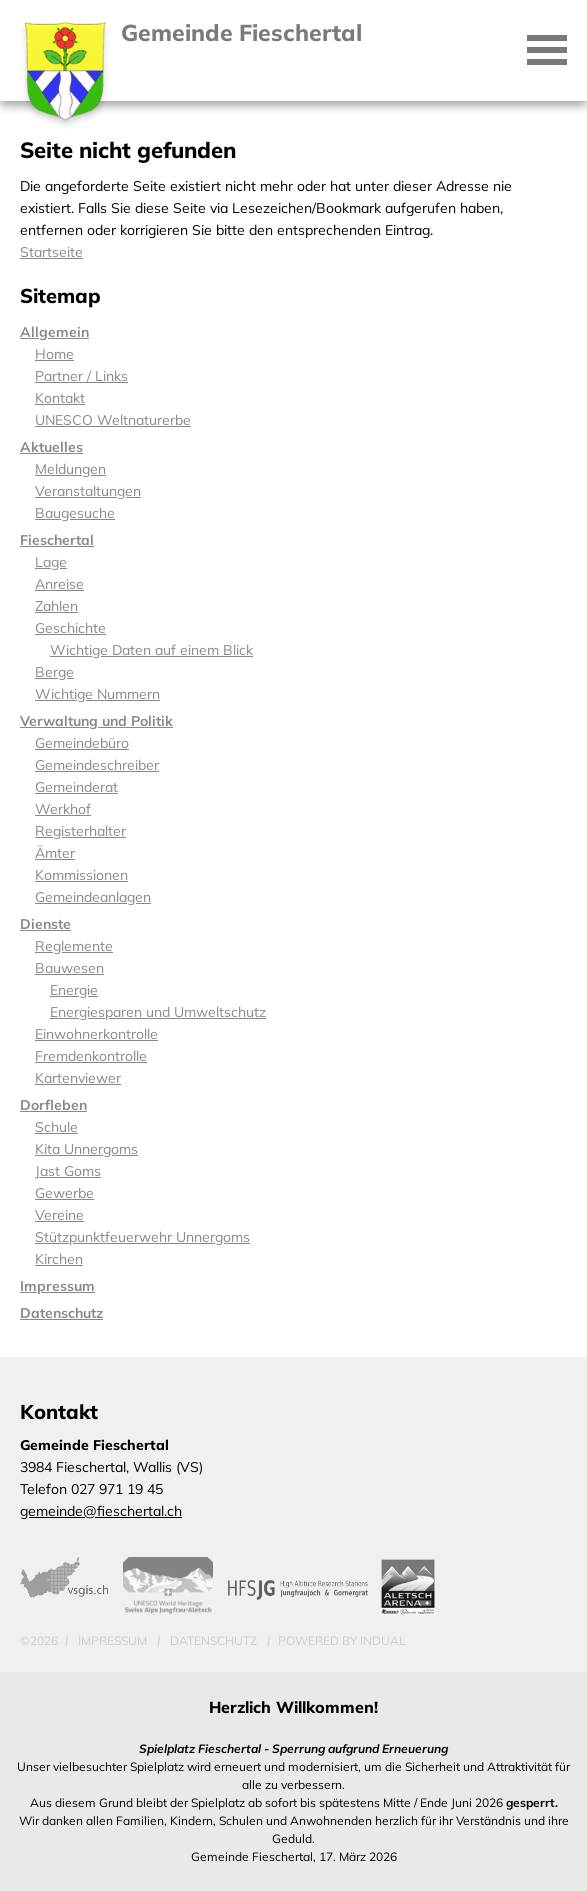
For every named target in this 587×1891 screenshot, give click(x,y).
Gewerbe (64, 1193)
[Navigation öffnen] (547, 50)
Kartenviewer (78, 1078)
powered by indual (342, 1640)
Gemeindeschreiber (97, 765)
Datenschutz (61, 1313)
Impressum (57, 1286)
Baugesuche (75, 513)
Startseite (51, 252)
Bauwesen (69, 968)
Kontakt (60, 398)
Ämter (55, 853)
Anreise (59, 584)
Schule (56, 1127)
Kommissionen (81, 875)
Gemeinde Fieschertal (241, 32)
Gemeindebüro (82, 743)
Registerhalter (80, 831)
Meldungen (70, 469)
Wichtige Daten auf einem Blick (151, 650)
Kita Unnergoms (86, 1149)
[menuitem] (293, 332)
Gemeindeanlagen (93, 897)
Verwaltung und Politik (96, 721)
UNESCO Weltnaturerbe (113, 420)
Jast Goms (68, 1171)
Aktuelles (51, 447)
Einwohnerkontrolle (96, 1034)
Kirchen (59, 1259)
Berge (54, 672)
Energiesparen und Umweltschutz (158, 1012)
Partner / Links (81, 376)
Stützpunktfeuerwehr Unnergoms (142, 1237)
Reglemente (74, 946)
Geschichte (70, 628)
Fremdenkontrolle (91, 1056)
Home (54, 354)
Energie (74, 990)
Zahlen (56, 606)
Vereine (59, 1215)
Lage (51, 562)
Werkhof (63, 809)
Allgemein (54, 332)
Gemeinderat (76, 787)
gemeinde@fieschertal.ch (101, 1511)
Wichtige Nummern (97, 694)
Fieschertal (57, 540)
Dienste (45, 924)
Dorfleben (53, 1105)
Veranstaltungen (88, 491)
